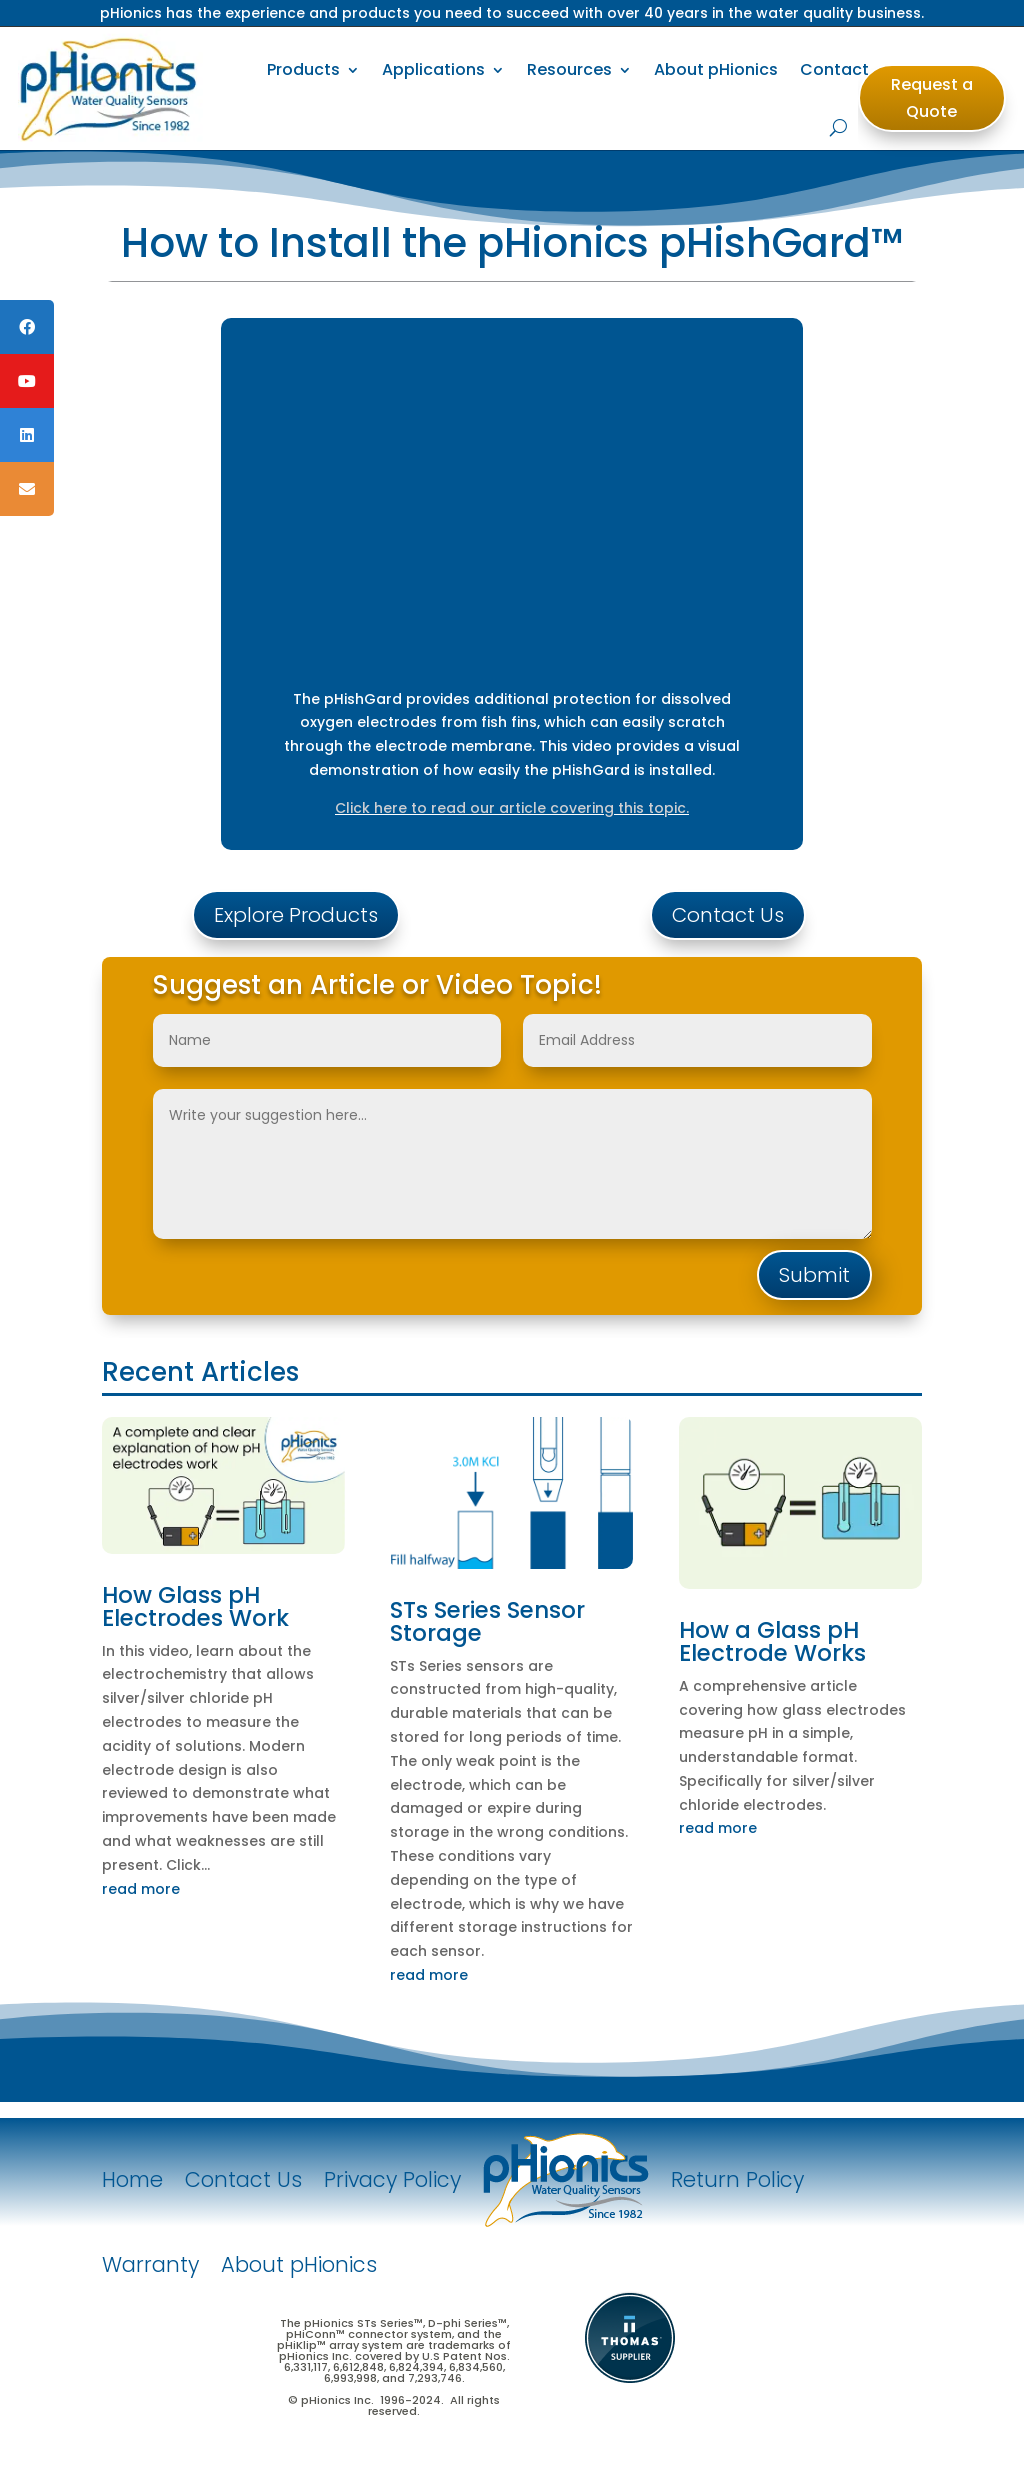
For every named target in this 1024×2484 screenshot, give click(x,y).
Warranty (150, 2264)
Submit (814, 1275)
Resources (569, 69)
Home (132, 2179)
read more (141, 1889)
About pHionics (716, 69)
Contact (834, 69)
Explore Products (296, 915)
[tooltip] (27, 327)
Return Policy (737, 2179)
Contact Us (728, 915)
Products (303, 69)
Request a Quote (932, 98)
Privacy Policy (392, 2179)
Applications (433, 69)
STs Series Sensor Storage (487, 1621)
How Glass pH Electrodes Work (195, 1606)
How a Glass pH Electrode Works (772, 1641)
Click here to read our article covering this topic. (512, 808)
